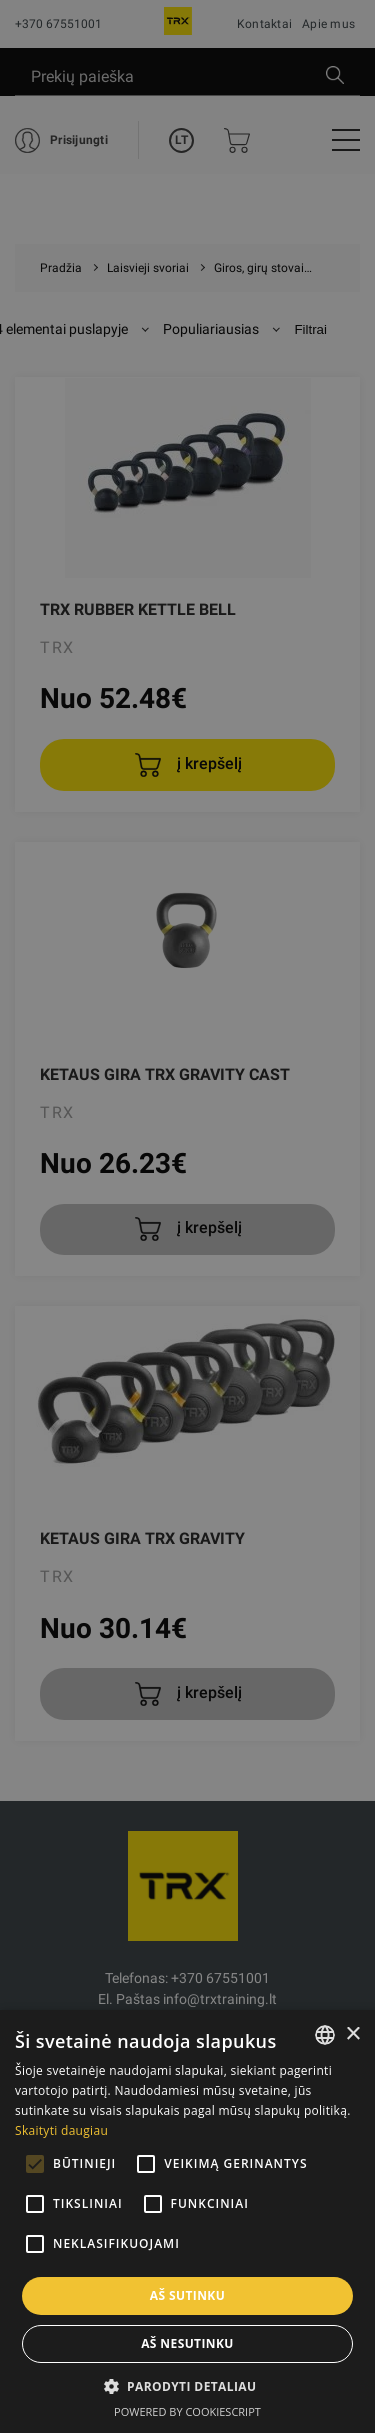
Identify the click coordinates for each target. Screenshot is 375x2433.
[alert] (187, 1216)
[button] (188, 2386)
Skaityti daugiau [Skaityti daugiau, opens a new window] (61, 2130)
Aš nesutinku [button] (187, 2343)
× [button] (352, 2034)
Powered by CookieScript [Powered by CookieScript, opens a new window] (187, 2411)
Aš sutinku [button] (187, 2295)
